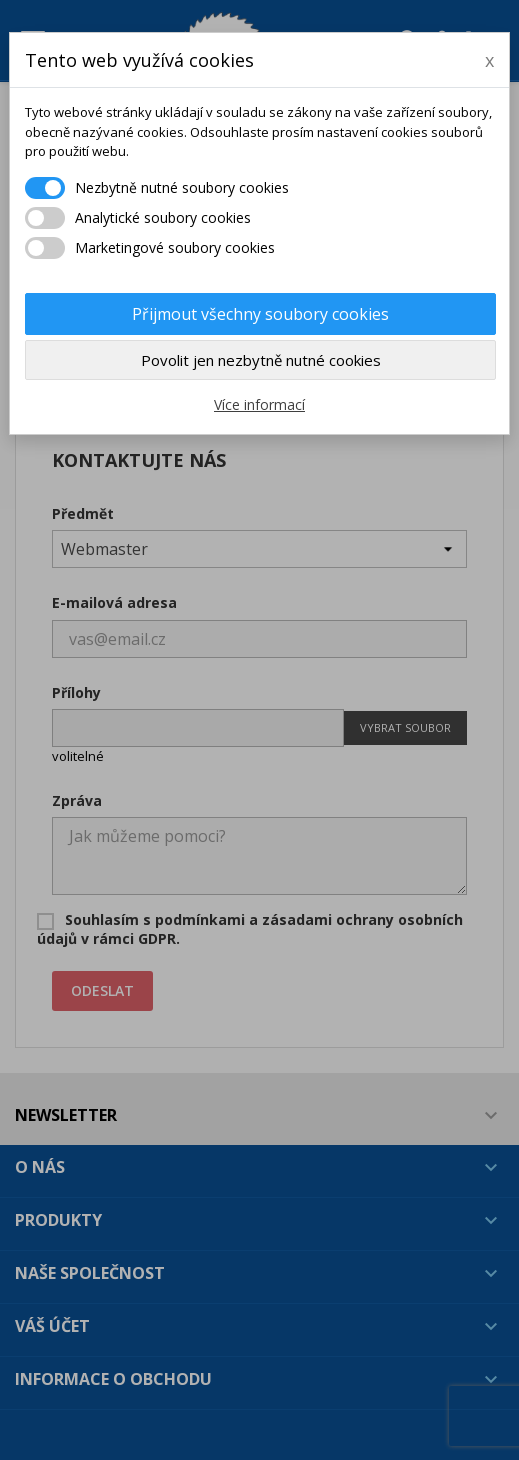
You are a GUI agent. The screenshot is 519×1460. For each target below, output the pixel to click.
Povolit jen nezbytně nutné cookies (261, 360)
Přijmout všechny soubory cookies (260, 314)
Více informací (259, 404)
